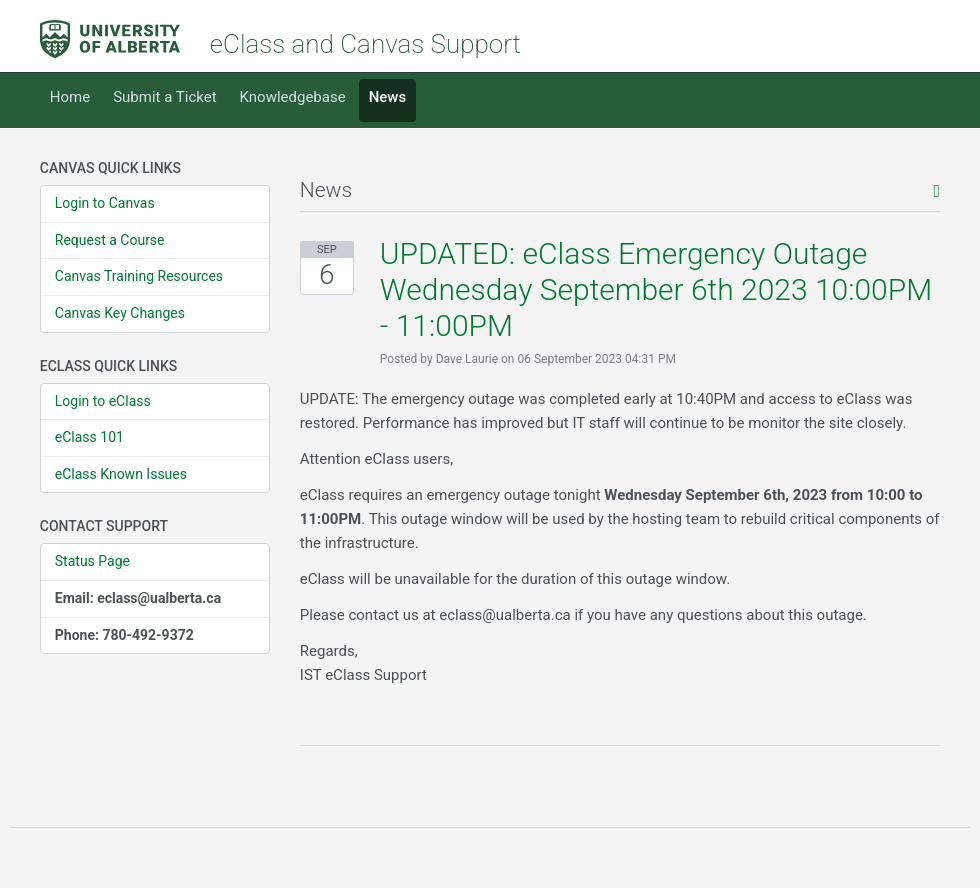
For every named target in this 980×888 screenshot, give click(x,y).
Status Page (92, 561)
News (388, 97)
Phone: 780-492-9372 (124, 635)
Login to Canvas (105, 203)
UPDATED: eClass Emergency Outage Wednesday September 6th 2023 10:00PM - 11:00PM (656, 289)
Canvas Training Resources (139, 276)
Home (70, 97)
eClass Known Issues (121, 474)
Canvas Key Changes (120, 313)
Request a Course (110, 240)
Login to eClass (103, 401)
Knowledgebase (293, 97)
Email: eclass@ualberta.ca (138, 598)
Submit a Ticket (164, 97)
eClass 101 (89, 437)
